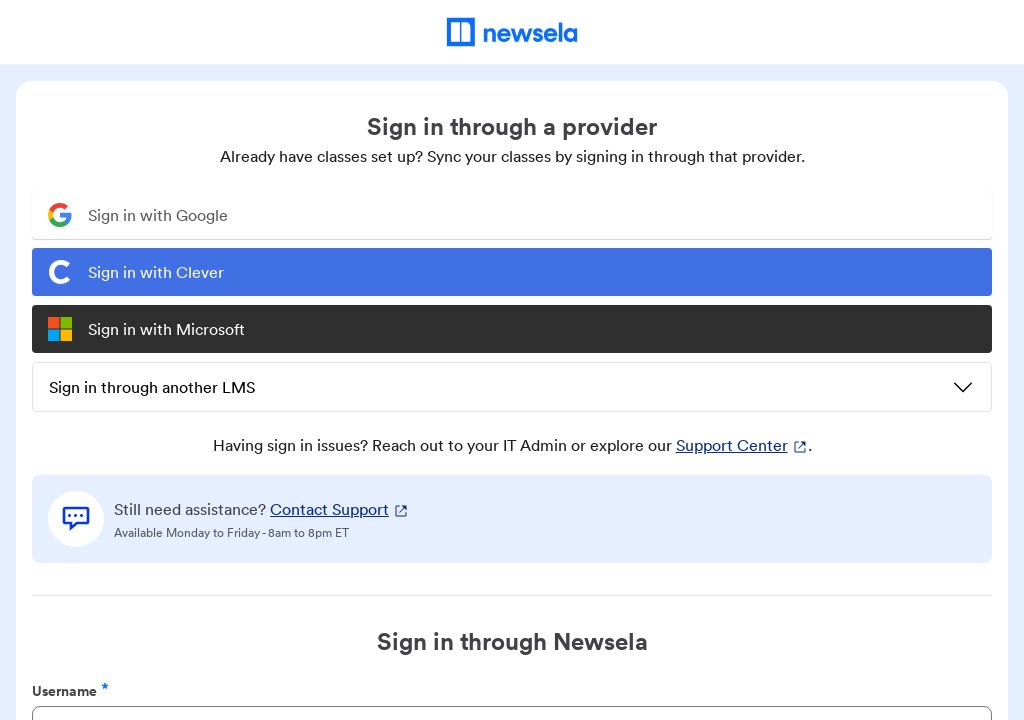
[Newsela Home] (512, 32)
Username (70, 690)
